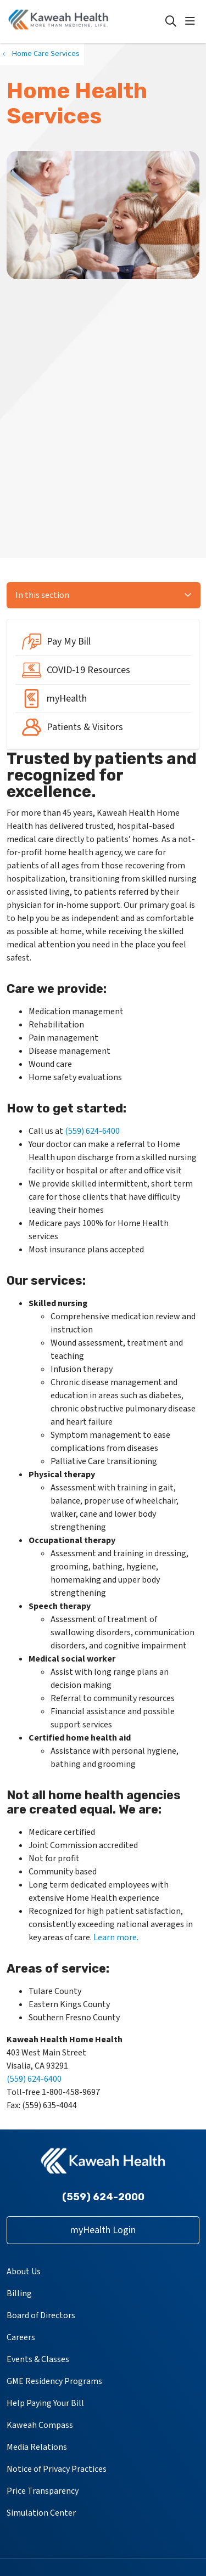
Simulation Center (41, 2513)
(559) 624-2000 (103, 2197)
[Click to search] (170, 21)
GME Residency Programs (54, 2381)
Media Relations (37, 2447)
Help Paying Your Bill (45, 2403)
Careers (21, 2337)
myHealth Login (103, 2230)
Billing (19, 2293)
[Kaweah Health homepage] (86, 21)
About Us (24, 2272)
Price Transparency (43, 2491)
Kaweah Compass (40, 2425)
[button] (192, 21)
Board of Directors (41, 2315)
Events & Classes (38, 2359)
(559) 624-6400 (92, 1131)
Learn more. (115, 1937)
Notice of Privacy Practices (57, 2469)
